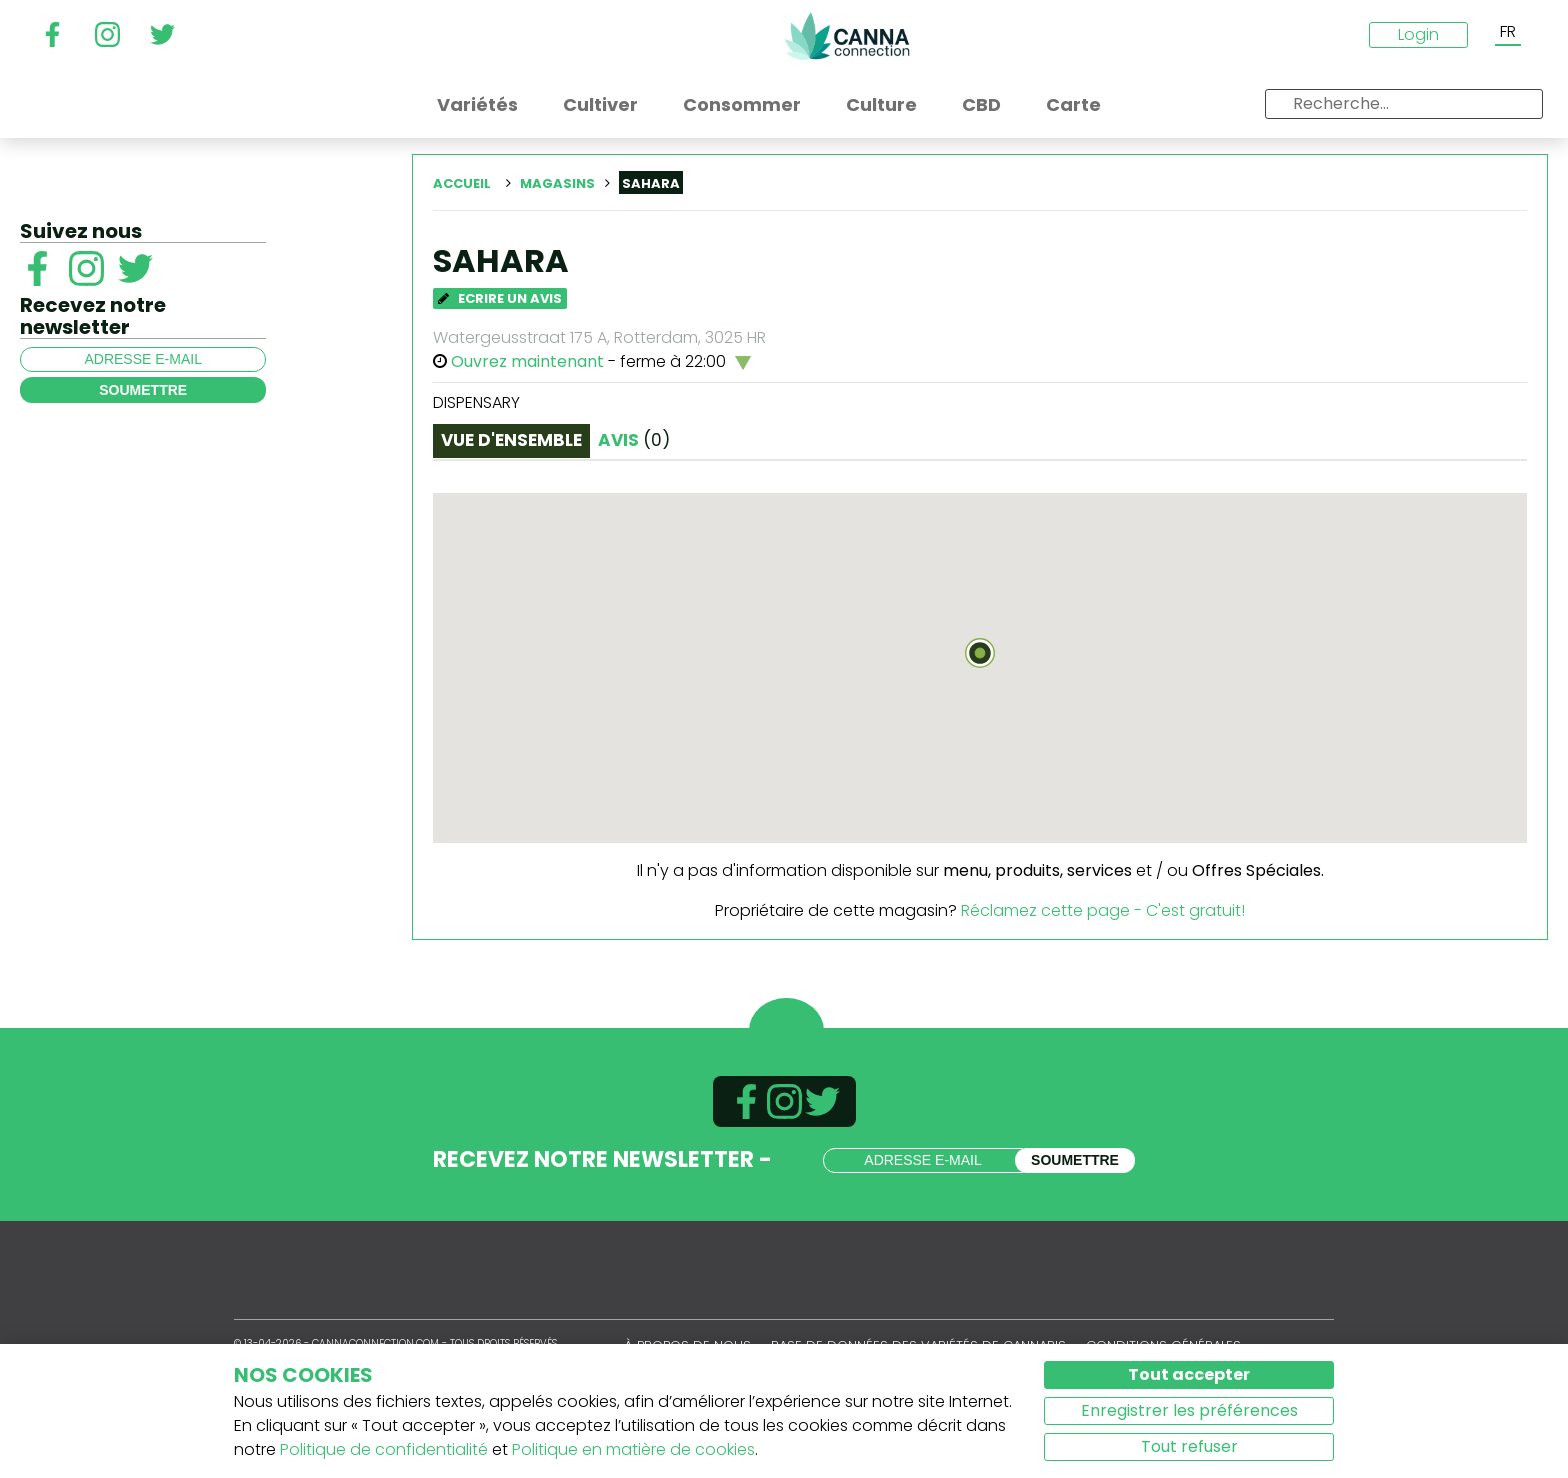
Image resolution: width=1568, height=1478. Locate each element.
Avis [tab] (634, 440)
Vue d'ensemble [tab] (511, 440)
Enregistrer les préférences (1189, 1410)
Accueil (462, 183)
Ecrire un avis (500, 298)
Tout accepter (1189, 1374)
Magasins (557, 183)
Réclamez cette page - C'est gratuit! (1103, 910)
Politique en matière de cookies (633, 1449)
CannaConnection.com (847, 36)
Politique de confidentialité (384, 1449)
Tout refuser (1189, 1446)
